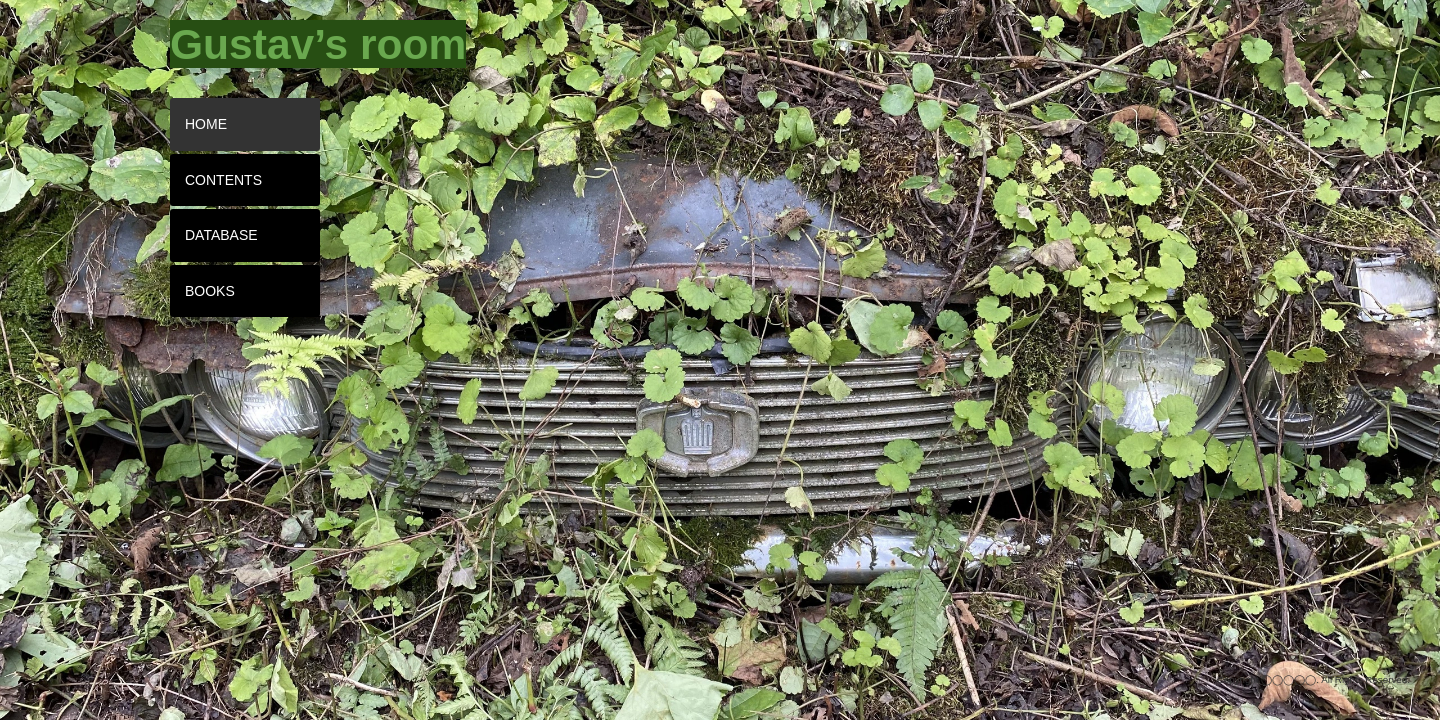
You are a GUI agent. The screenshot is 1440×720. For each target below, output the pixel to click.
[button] (265, 44)
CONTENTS (223, 180)
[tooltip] (265, 44)
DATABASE (221, 235)
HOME (206, 124)
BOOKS (210, 291)
